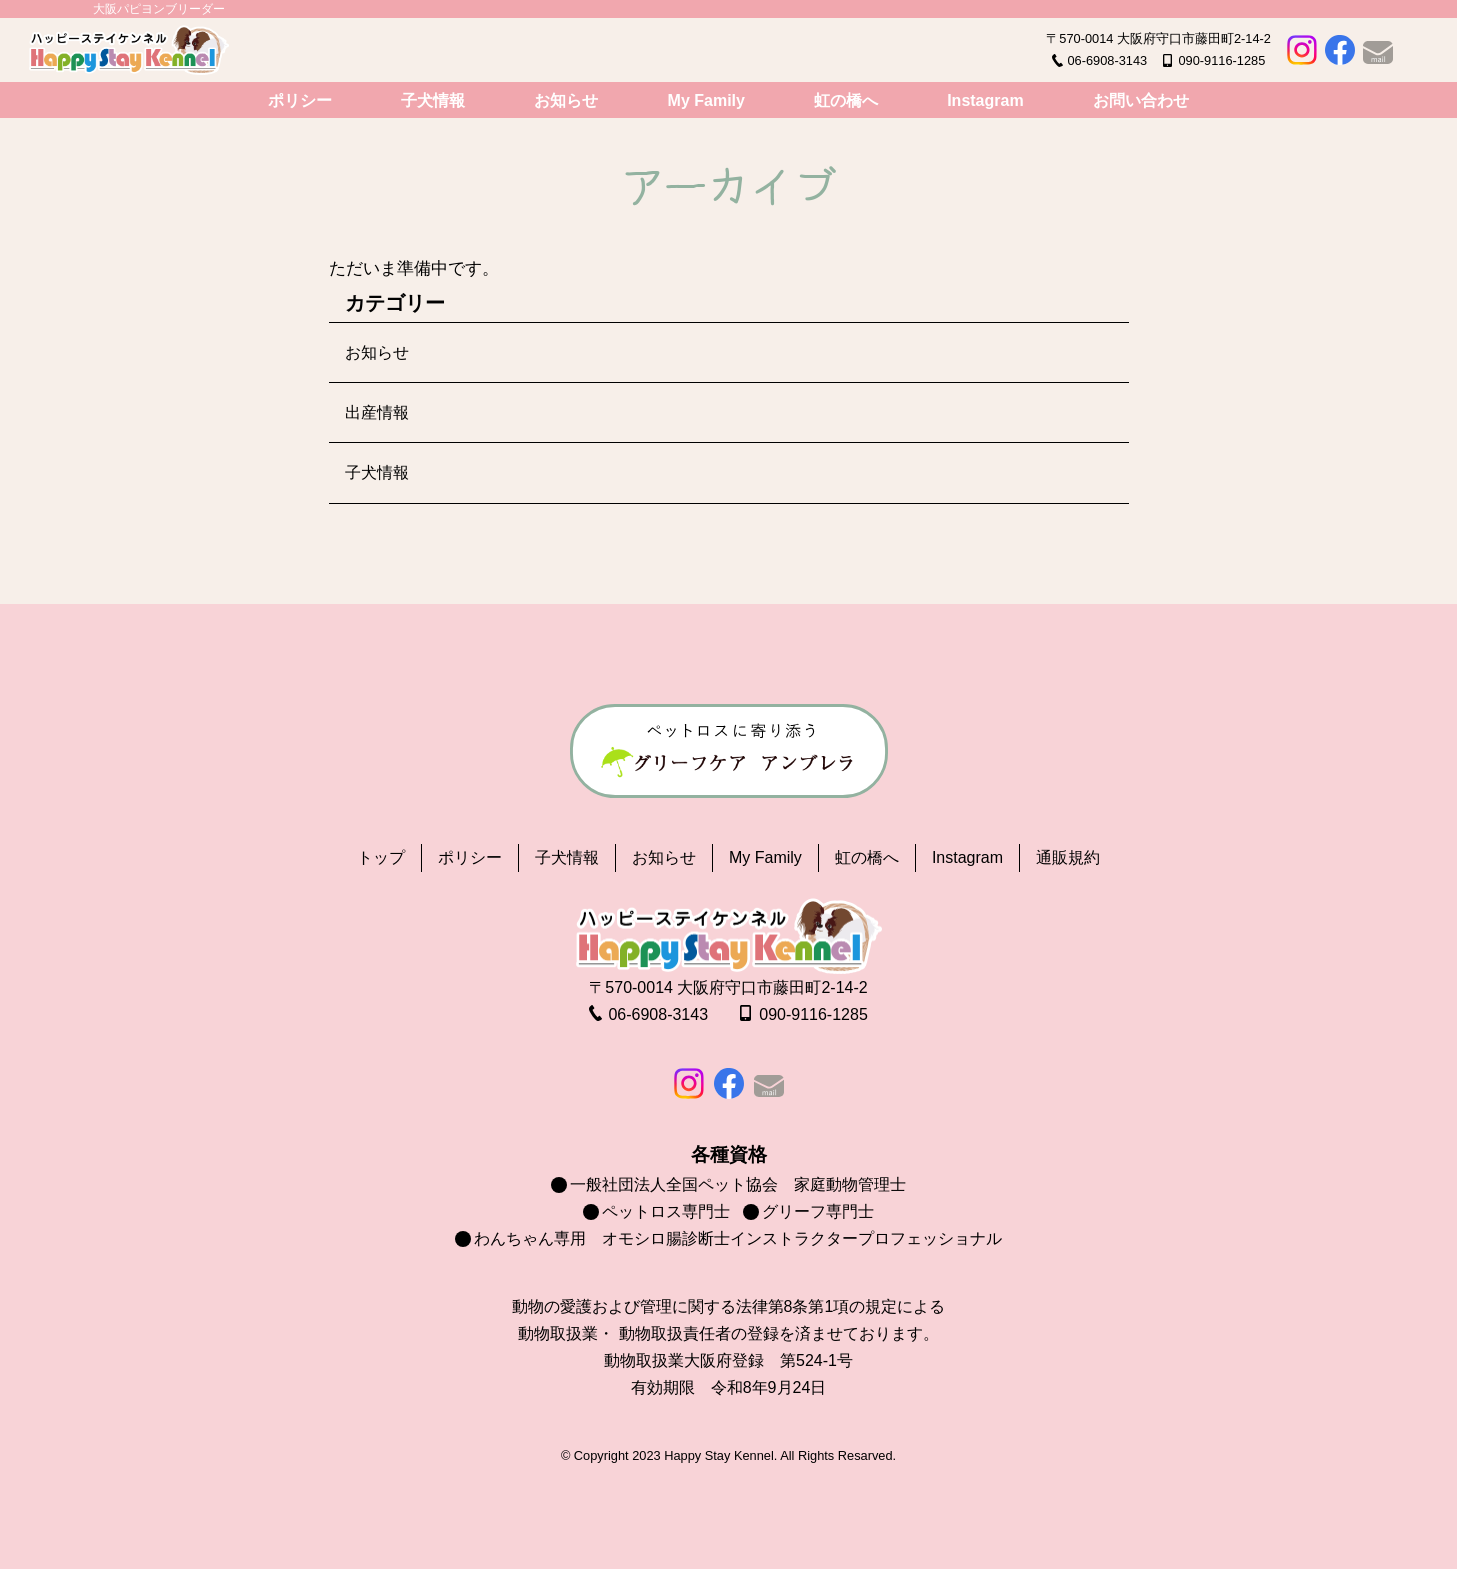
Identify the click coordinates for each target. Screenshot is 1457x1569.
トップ (381, 857)
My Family (706, 100)
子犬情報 (433, 100)
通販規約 (1068, 857)
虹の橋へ (846, 100)
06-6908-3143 (1107, 60)
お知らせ (566, 100)
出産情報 (377, 412)
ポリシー (300, 100)
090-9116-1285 (1221, 60)
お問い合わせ (1141, 100)
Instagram (985, 100)
